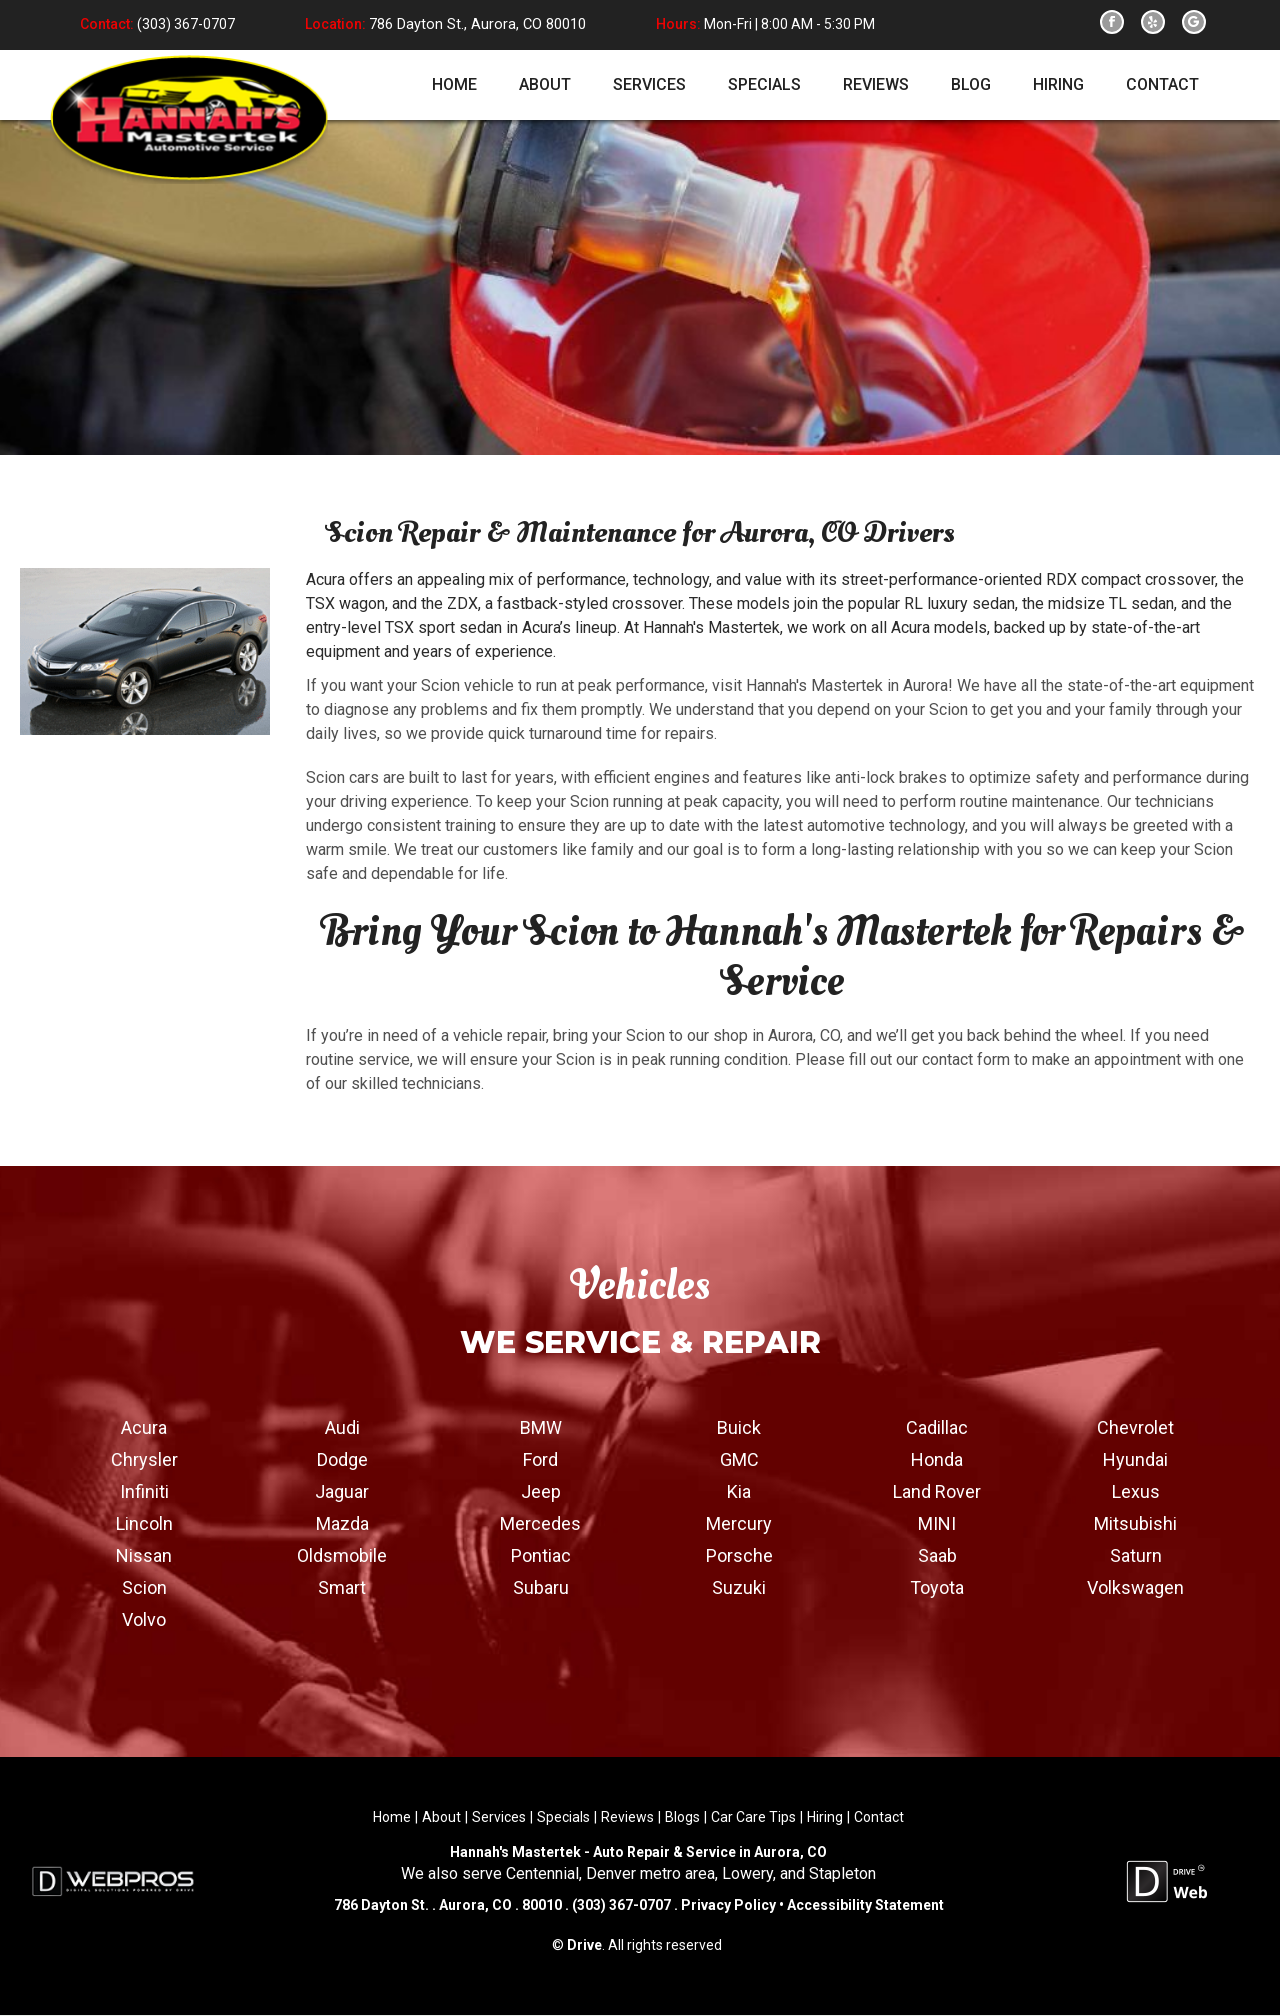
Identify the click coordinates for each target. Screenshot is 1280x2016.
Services (499, 1817)
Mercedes (540, 1523)
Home (392, 1817)
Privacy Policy (728, 1906)
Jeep (541, 1491)
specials (764, 84)
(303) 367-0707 (184, 25)
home (454, 84)
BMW (541, 1427)
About (441, 1817)
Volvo (144, 1619)
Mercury (739, 1523)
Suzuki (739, 1587)
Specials (563, 1817)
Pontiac (541, 1555)
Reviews (627, 1817)
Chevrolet (1135, 1427)
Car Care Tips (753, 1817)
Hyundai (1135, 1459)
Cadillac (937, 1427)
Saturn (1136, 1555)
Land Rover (937, 1491)
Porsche (739, 1555)
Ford (540, 1459)
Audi (342, 1427)
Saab (937, 1555)
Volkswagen (1135, 1587)
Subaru (541, 1587)
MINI (937, 1523)
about (545, 84)
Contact (879, 1817)
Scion (144, 1587)
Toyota (937, 1587)
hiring (1058, 84)
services (649, 84)
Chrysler (144, 1459)
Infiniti (144, 1491)
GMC (739, 1459)
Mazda (342, 1523)
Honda (937, 1459)
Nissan (144, 1555)
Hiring (825, 1817)
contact (1162, 84)
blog (971, 84)
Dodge (342, 1459)
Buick (739, 1427)
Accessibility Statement (864, 1906)
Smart (342, 1587)
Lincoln (144, 1523)
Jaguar (342, 1491)
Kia (739, 1491)
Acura (144, 1427)
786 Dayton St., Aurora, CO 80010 (474, 25)
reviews (876, 84)
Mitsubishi (1135, 1523)
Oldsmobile (342, 1555)
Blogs (682, 1817)
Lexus (1136, 1491)
